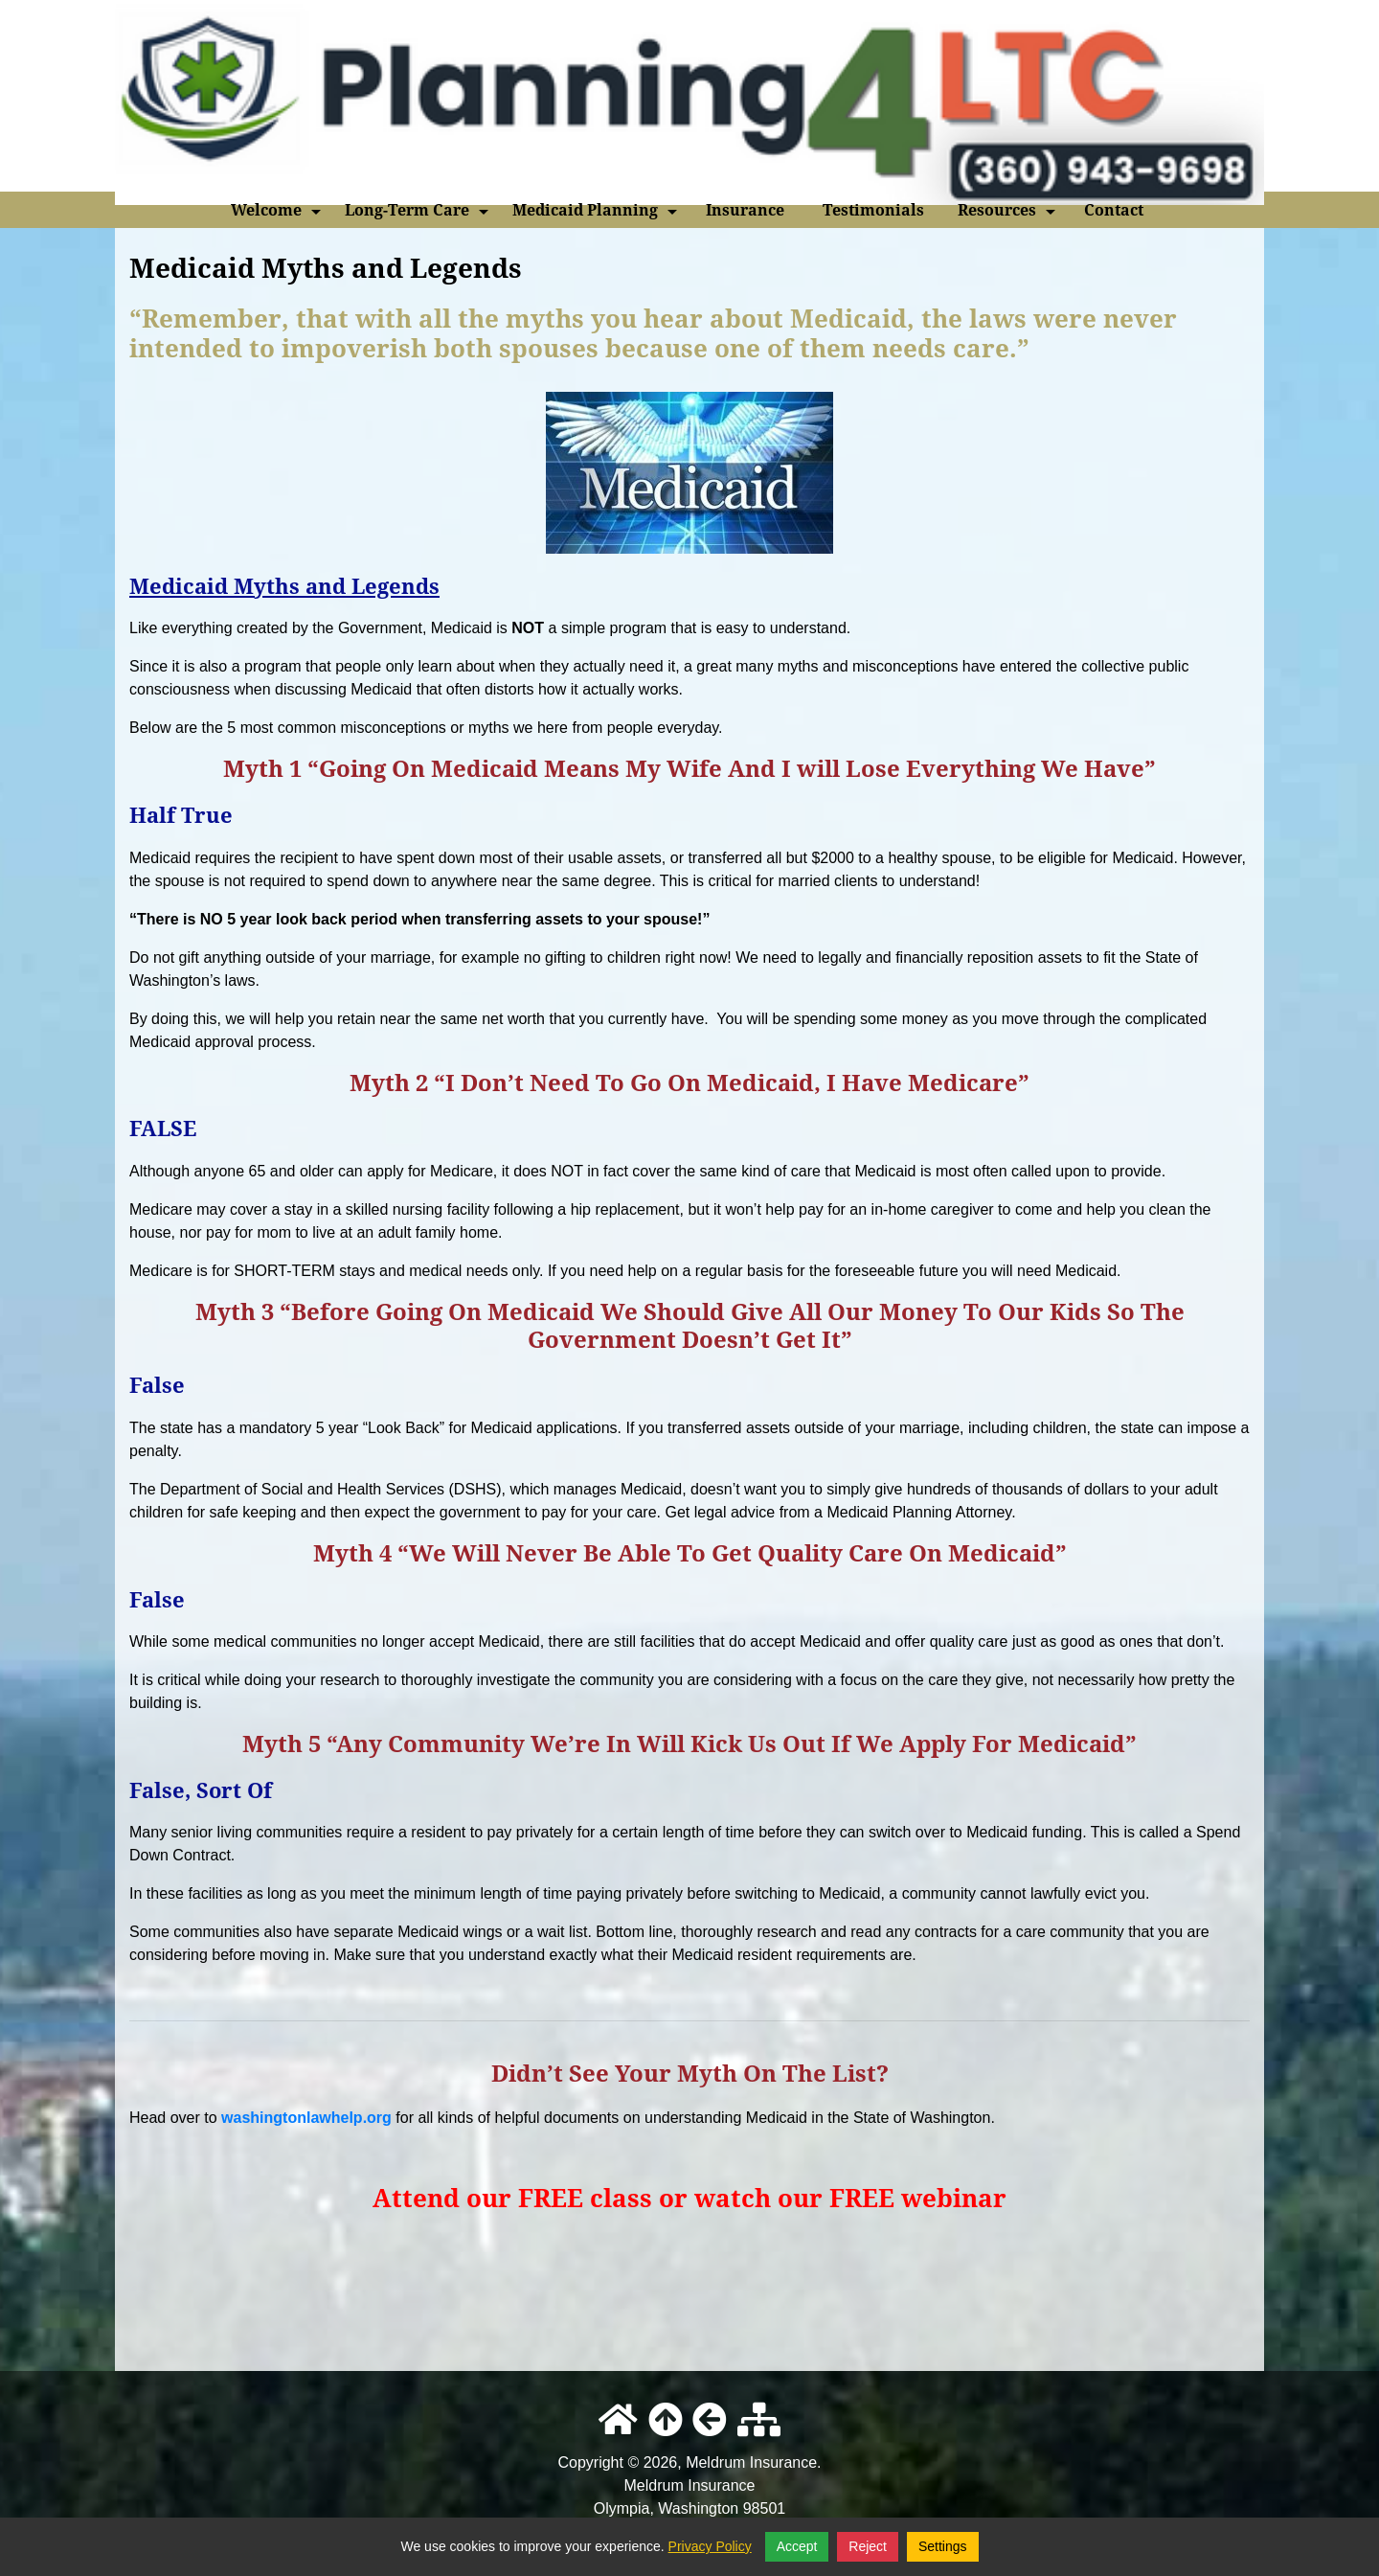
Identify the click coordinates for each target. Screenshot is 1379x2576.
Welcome (278, 213)
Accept (797, 2546)
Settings (942, 2546)
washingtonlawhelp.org (306, 2117)
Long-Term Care (418, 213)
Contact (1113, 209)
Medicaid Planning (596, 213)
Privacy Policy (710, 2546)
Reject (867, 2546)
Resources (1008, 213)
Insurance (745, 209)
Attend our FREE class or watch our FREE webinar (689, 2197)
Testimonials (873, 209)
